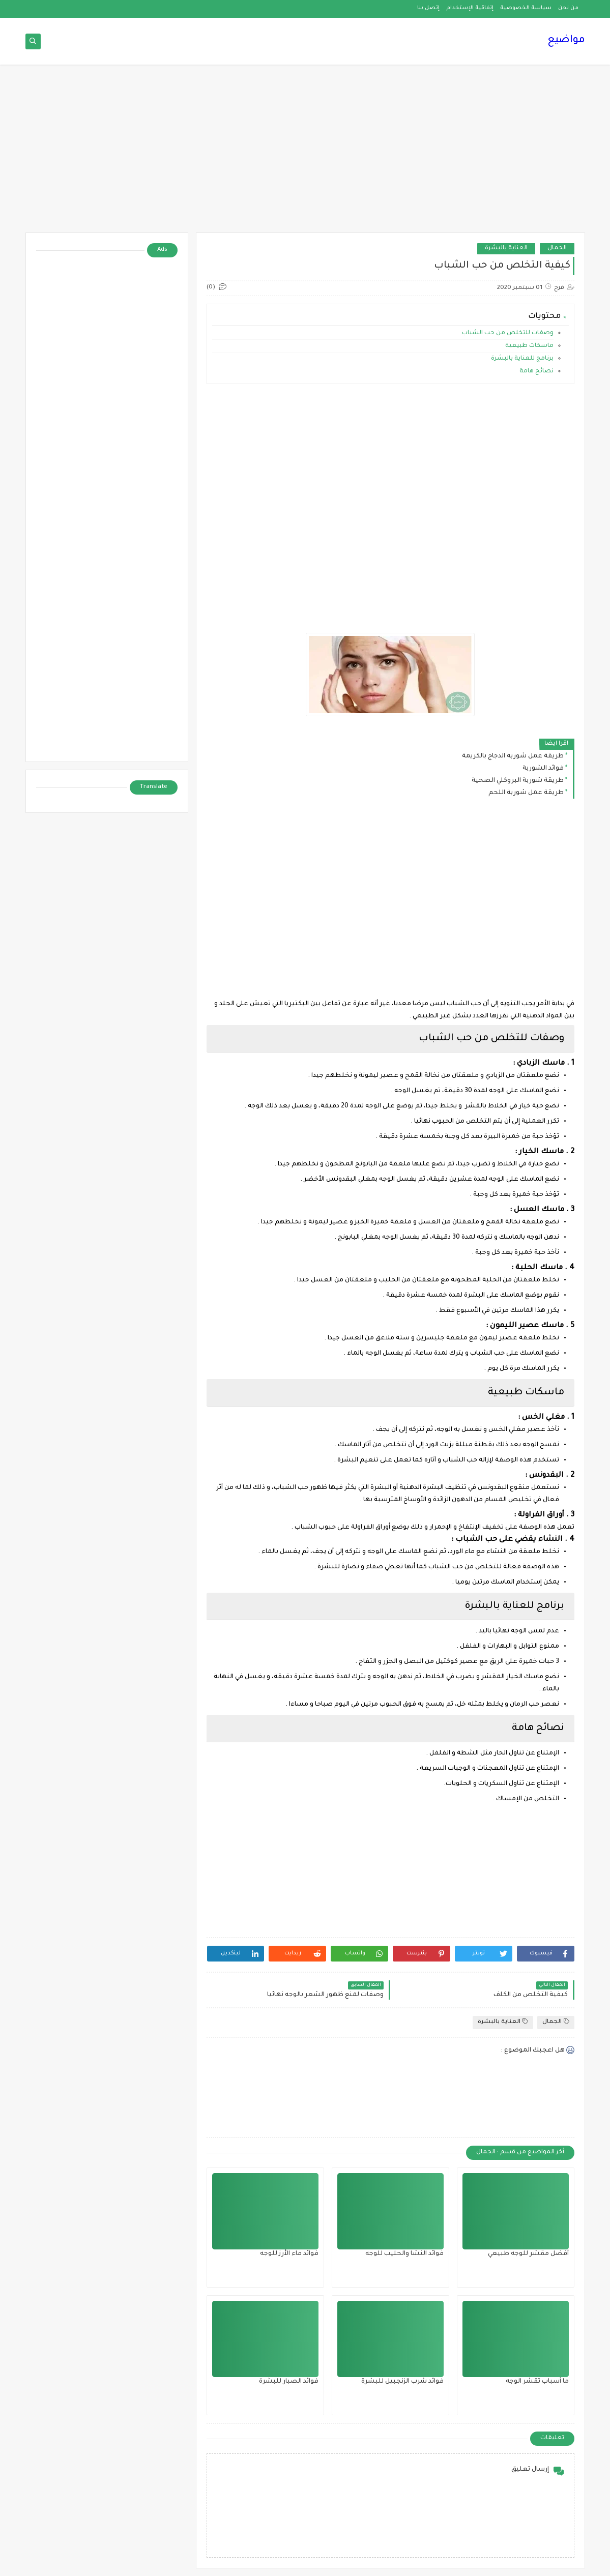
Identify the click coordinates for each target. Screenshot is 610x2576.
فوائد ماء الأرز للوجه (289, 2254)
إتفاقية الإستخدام (469, 8)
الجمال (557, 248)
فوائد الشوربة (543, 768)
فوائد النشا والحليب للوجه (404, 2254)
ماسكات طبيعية (529, 346)
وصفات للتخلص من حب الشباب (508, 333)
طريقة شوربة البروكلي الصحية (518, 780)
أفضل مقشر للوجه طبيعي (528, 2254)
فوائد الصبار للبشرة (288, 2381)
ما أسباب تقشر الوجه (537, 2381)
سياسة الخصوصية (525, 8)
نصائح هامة (536, 371)
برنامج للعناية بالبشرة (521, 359)
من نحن (568, 8)
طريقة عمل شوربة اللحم (526, 793)
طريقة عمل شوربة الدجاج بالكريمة (513, 756)
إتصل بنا (428, 8)
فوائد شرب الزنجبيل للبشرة (402, 2381)
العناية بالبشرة (506, 248)
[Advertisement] (305, 153)
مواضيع (566, 40)
